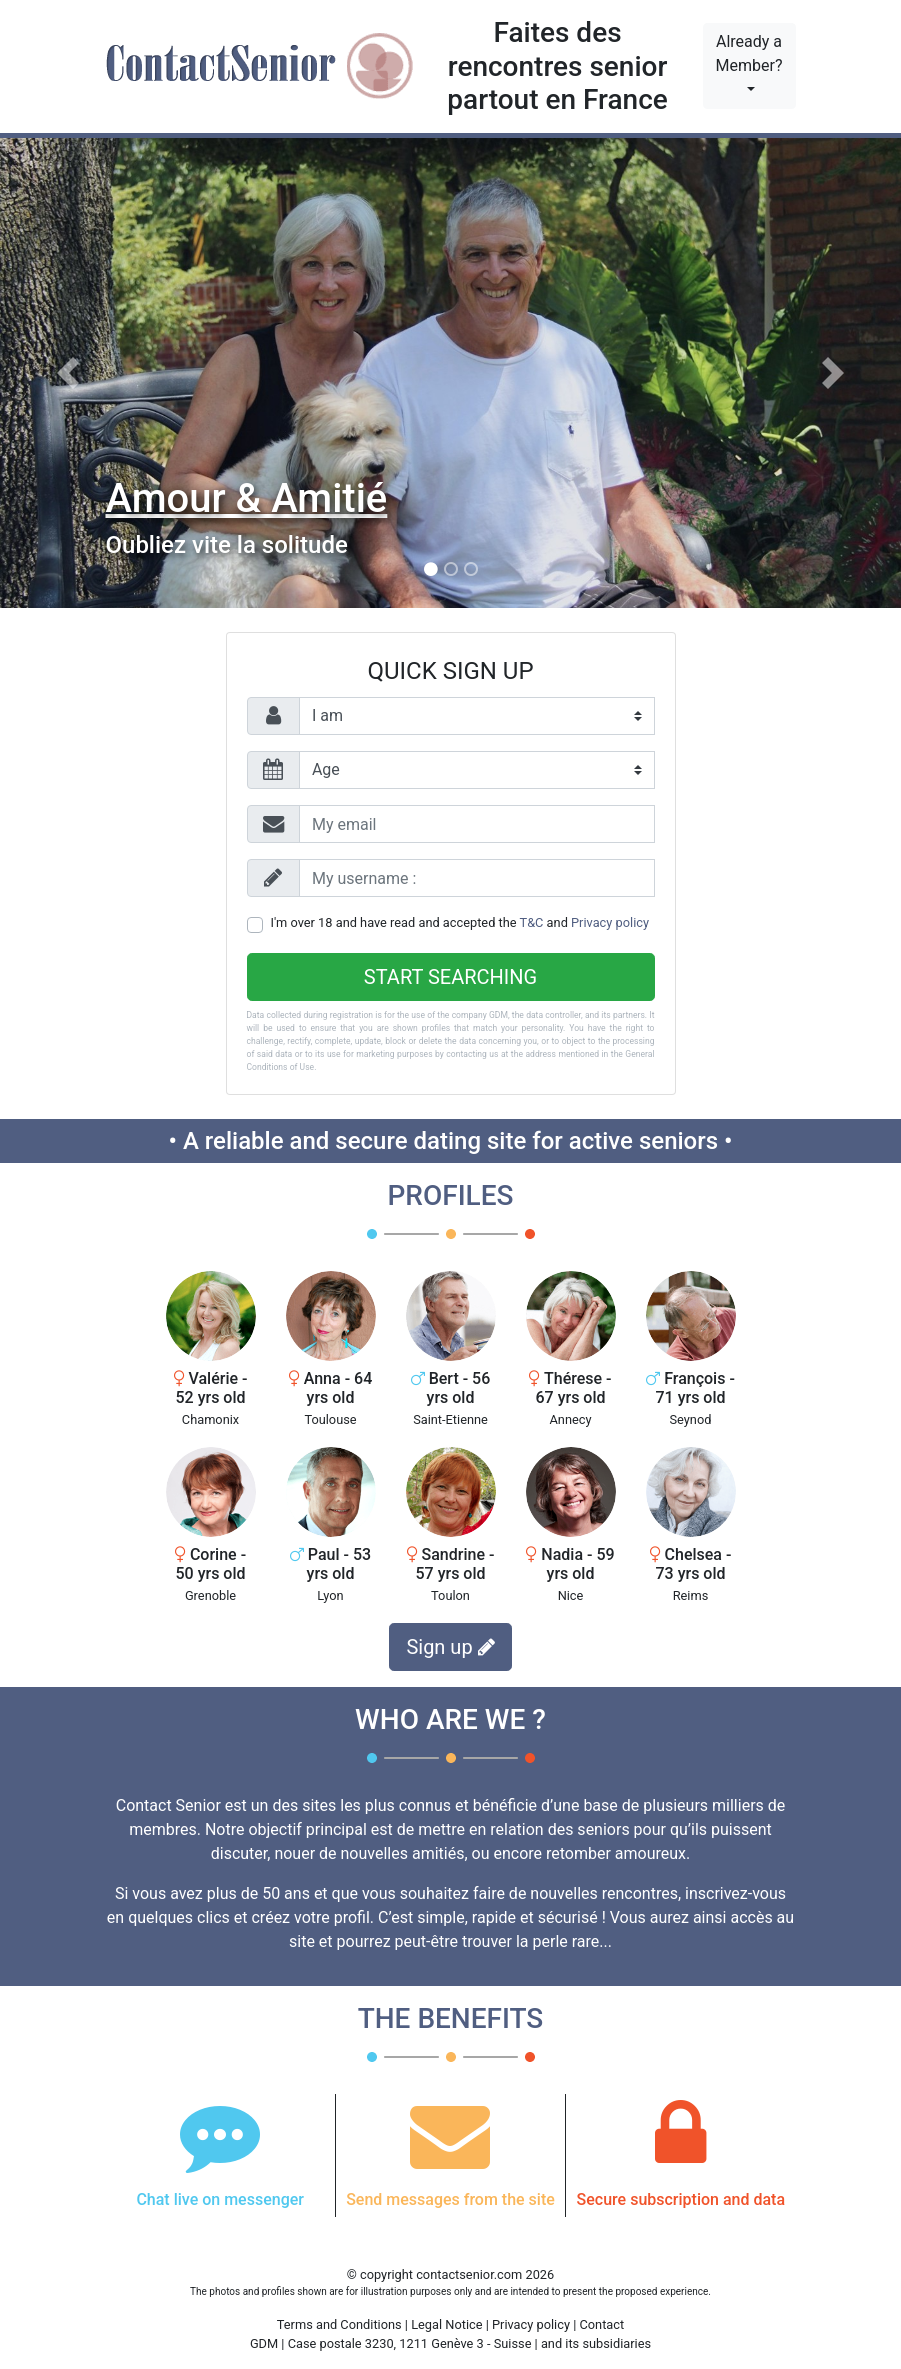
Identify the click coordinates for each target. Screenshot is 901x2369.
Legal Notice (448, 2324)
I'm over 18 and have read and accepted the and (460, 922)
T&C (532, 922)
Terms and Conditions (339, 2324)
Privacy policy (610, 922)
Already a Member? (749, 53)
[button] (67, 373)
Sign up (450, 1647)
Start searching (450, 977)
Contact (601, 2324)
